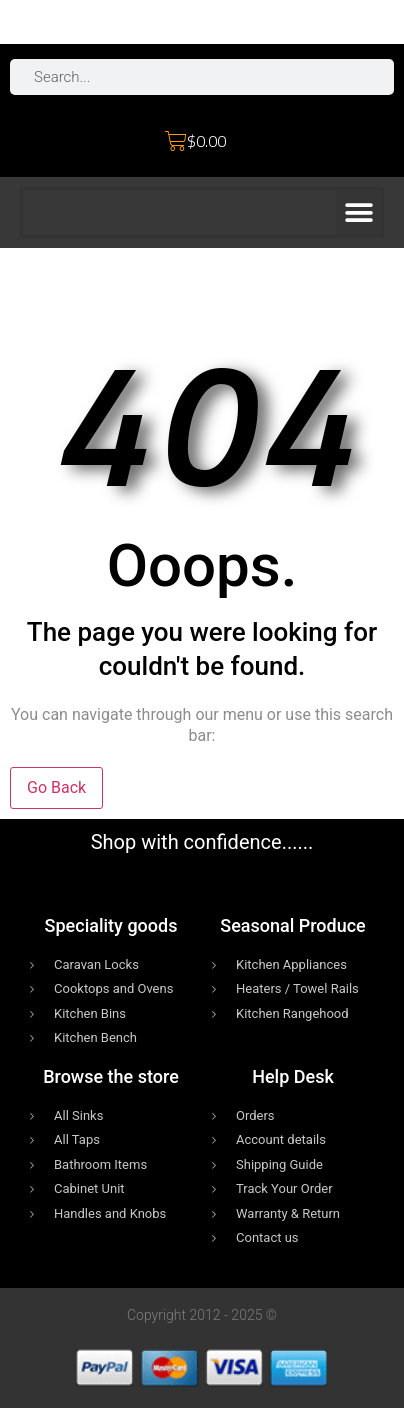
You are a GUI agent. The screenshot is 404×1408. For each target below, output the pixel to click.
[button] (358, 212)
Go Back (56, 787)
